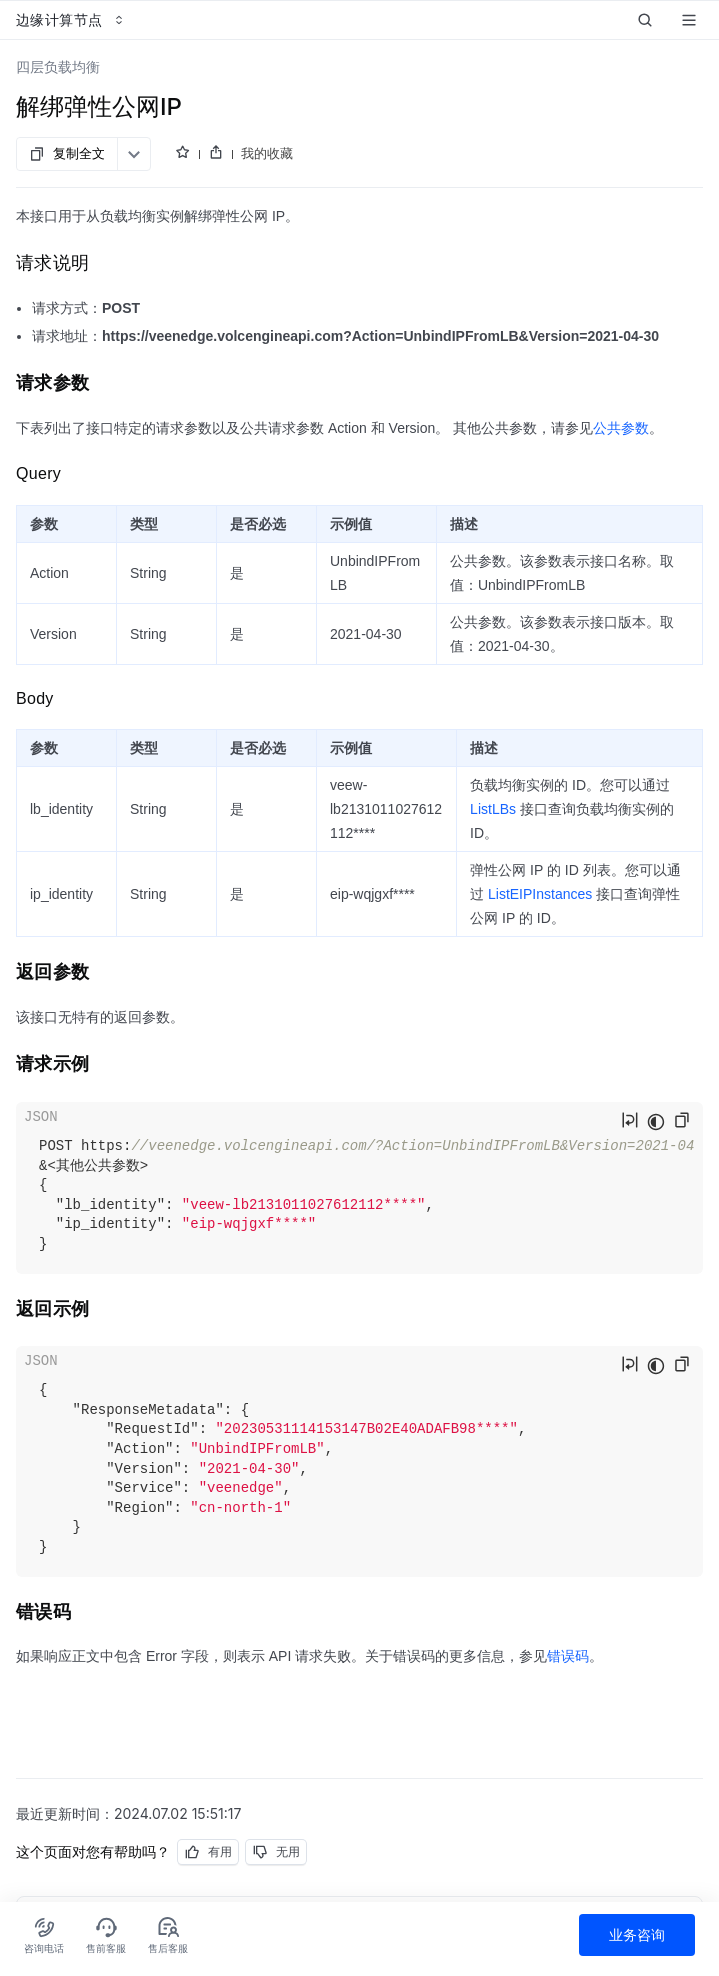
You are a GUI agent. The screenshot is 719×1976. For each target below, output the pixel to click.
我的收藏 (267, 153)
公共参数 (621, 428)
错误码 (568, 1656)
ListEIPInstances (540, 894)
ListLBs (493, 809)
